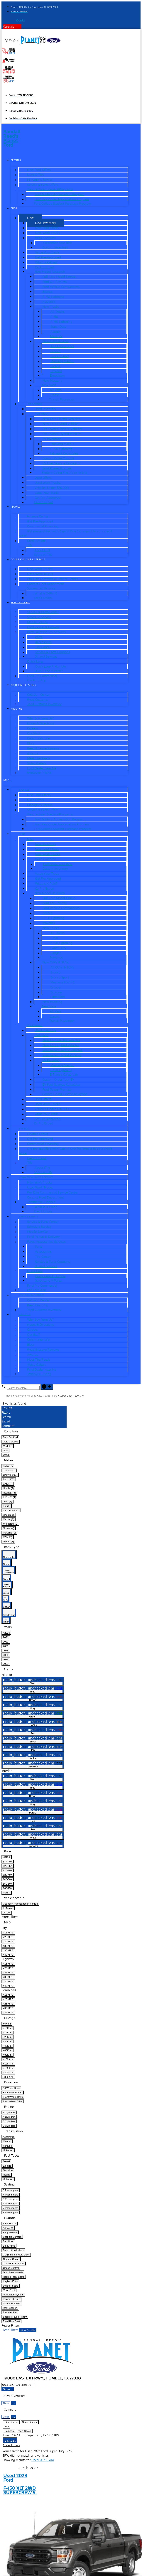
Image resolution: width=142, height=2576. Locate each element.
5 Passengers (10, 2199)
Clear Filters (9, 2330)
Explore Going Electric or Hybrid (64, 473)
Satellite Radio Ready (15, 2316)
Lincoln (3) (8, 1515)
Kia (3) (6, 1506)
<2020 (6, 1632)
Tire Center (43, 647)
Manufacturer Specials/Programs (50, 189)
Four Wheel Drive (12, 2092)
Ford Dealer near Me (41, 768)
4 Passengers (10, 2194)
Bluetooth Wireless (13, 2250)
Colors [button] (8, 1669)
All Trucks (57, 312)
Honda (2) (8, 1488)
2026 (6, 1659)
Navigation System (13, 2294)
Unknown (8, 2150)
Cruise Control (11, 2268)
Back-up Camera (12, 2236)
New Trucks (51, 307)
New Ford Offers (39, 170)
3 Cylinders (9, 2112)
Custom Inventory (55, 247)
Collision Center (38, 695)
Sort (6, 2426)
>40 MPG (8, 1954)
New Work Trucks (47, 233)
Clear (6, 2403)
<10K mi (7, 2028)
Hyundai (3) (9, 1492)
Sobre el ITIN (43, 1172)
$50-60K (7, 1883)
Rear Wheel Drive (12, 2101)
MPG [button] (7, 1922)
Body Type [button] (11, 1547)
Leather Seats (10, 2285)
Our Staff (33, 733)
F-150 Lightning (53, 297)
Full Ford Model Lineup (59, 277)
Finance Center (37, 516)
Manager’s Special (40, 180)
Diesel (6, 2161)
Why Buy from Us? (40, 718)
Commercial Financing (43, 526)
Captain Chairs (11, 2259)
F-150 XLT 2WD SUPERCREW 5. (20, 2490)
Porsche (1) (9, 1532)
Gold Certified (10, 1441)
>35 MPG (8, 1950)
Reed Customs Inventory (44, 704)
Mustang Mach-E (62, 361)
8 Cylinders (9, 2125)
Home (9, 1395)
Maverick (49, 302)
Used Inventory (45, 409)
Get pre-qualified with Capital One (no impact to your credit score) (65, 533)
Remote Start (10, 2312)
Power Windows (12, 2303)
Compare (9, 2431)
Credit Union (43, 598)
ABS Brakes (9, 2223)
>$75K (6, 1892)
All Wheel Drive (11, 2088)
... (14, 2403)
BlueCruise (9, 2245)
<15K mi (7, 2032)
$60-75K (7, 1888)
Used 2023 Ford (42, 2460)
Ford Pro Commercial (42, 676)
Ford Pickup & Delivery (43, 627)
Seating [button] (9, 2184)
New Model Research (50, 272)
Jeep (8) (7, 1501)
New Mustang (52, 380)
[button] (8, 27)
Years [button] (8, 1627)
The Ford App (36, 680)
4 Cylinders (9, 2117)
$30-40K (7, 1874)
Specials (16, 160)
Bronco (48, 292)
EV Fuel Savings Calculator (61, 463)
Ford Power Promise (57, 468)
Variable (7, 2145)
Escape (55, 366)
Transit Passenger (62, 399)
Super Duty (58, 327)
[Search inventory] (17, 2385)
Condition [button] (11, 1431)
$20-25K (7, 1866)
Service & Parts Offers (42, 185)
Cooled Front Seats (13, 2263)
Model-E (7, 1446)
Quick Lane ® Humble (50, 666)
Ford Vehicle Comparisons (61, 287)
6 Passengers (10, 2203)
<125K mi (8, 2063)
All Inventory (21, 1395)
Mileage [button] (9, 2018)
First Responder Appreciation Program (62, 199)
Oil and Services (46, 656)
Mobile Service (37, 622)
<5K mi (7, 2023)
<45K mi (7, 2045)
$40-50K (7, 1879)
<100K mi (8, 2059)
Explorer (56, 371)
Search (7, 2389)
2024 (6, 1650)
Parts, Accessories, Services (46, 632)
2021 (6, 1637)
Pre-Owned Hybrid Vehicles (62, 434)
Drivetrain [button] (11, 2082)
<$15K (6, 1857)
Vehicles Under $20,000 (52, 488)
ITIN (29, 545)
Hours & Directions (40, 723)
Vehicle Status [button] (14, 1898)
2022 (6, 1641)
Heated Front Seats (13, 2276)
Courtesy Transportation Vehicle (20, 1903)
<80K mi (7, 2054)
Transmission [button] (13, 2131)
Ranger (55, 332)
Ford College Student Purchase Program (62, 204)
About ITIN (42, 550)
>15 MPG (8, 1932)
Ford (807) (8, 1479)
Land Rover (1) (11, 1510)
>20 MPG (8, 1937)
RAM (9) (7, 1537)
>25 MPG (8, 1941)
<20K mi (7, 2037)
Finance (15, 506)
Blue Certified (10, 1437)
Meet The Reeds (38, 758)
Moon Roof (9, 2290)
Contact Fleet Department (45, 584)
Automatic (8, 2137)
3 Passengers (10, 2190)
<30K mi (7, 2041)
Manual (7, 2141)
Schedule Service (39, 617)
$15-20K (7, 1861)
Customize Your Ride (57, 243)
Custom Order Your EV (58, 458)
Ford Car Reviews (55, 282)
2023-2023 (44, 1395)
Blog (30, 743)
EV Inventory (52, 439)
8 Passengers (10, 2212)
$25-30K (7, 1870)
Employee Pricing (39, 773)
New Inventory (45, 223)
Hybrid (6, 2174)
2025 (6, 1655)
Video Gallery (36, 763)
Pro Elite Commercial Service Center (52, 579)
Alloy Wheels (10, 2232)
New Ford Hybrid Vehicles (61, 424)
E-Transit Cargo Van (64, 453)
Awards (32, 753)
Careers (32, 728)
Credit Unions (36, 541)
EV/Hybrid (41, 414)
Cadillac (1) (9, 1470)
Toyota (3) (8, 1541)
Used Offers (35, 175)
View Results (28, 2330)
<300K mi (8, 2077)
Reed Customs (45, 238)
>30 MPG (8, 1946)
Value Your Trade (47, 252)
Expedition (57, 375)
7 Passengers (10, 2208)
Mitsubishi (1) (10, 1523)
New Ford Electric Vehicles (61, 419)
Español (20, 20)
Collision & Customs (23, 685)
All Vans (56, 390)
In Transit (8, 1908)
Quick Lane (35, 661)
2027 (6, 1663)
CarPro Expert (44, 267)
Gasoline (8, 2170)
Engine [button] (9, 2107)
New (30, 218)
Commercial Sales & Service (28, 559)
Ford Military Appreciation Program (59, 194)
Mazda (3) (8, 1519)
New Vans (49, 385)
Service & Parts (20, 602)
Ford (54, 1395)
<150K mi (8, 2068)
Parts (38, 637)
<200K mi (8, 2072)
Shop (14, 208)
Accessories (43, 642)
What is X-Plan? (46, 262)
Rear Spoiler (10, 2308)
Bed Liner (8, 2241)
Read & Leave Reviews (43, 748)
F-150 (54, 317)
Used (33, 1395)
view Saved (24, 2431)
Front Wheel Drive (13, 2097)
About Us (16, 708)
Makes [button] (8, 1460)
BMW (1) (8, 1466)
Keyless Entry (10, 2281)
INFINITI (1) (9, 1497)
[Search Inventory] (23, 1388)
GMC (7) (7, 1483)
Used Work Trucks (47, 483)
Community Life (38, 738)
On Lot (6, 1912)
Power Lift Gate (11, 2299)
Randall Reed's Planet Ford (12, 138)
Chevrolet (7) (10, 1475)
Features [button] (10, 2218)
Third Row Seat (11, 2321)
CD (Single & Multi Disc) (16, 2254)
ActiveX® (8, 2228)
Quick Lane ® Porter (49, 671)
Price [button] (7, 1851)
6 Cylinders (9, 2121)
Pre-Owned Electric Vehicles (62, 429)
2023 (6, 1646)
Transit (55, 395)
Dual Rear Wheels (13, 2272)
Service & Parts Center (43, 612)
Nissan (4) (8, 1528)
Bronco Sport (59, 356)
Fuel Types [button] (11, 2155)
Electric (7, 2165)
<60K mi (7, 2050)
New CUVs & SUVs (56, 341)
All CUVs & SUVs (62, 346)
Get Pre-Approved (48, 257)
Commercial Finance (41, 588)
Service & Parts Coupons (52, 652)
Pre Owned (34, 404)
